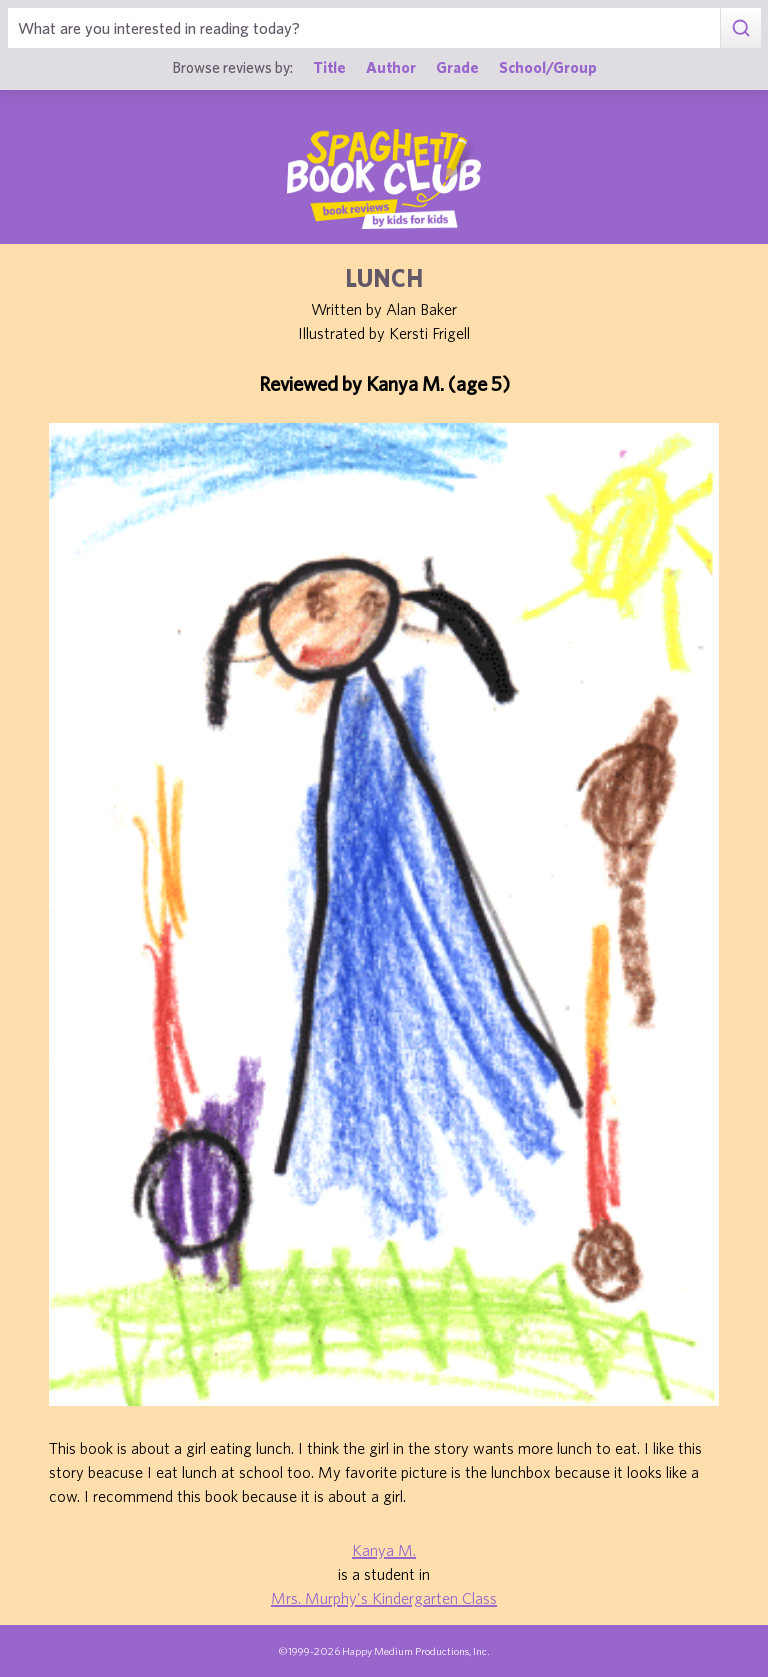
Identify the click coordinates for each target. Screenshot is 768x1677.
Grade (457, 67)
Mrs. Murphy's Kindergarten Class (384, 1598)
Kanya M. (384, 1550)
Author (391, 67)
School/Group (548, 67)
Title (329, 67)
